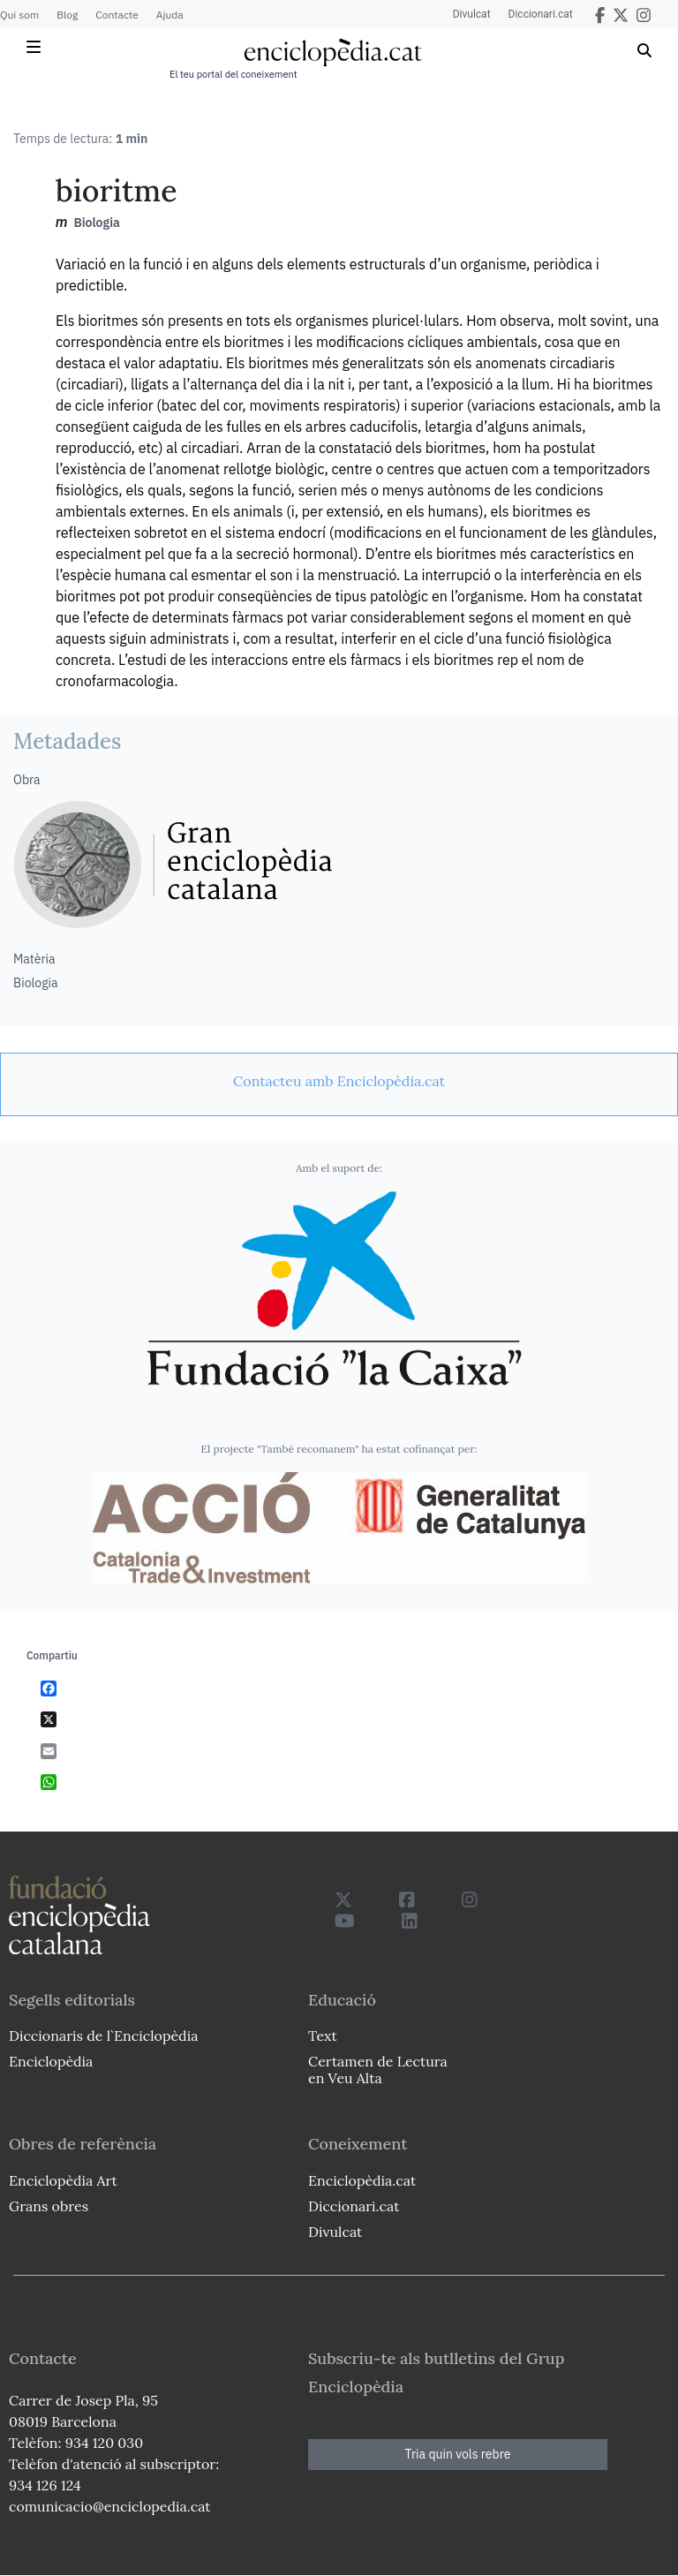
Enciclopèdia (51, 2061)
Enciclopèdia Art (63, 2180)
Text (322, 2035)
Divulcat (472, 14)
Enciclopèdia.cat (362, 2180)
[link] (339, 1081)
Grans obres (48, 2206)
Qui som (19, 14)
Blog (67, 14)
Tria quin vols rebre (458, 2454)
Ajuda (170, 14)
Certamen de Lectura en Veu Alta (378, 2069)
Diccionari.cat (540, 14)
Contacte (116, 14)
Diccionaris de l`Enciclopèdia (103, 2035)
